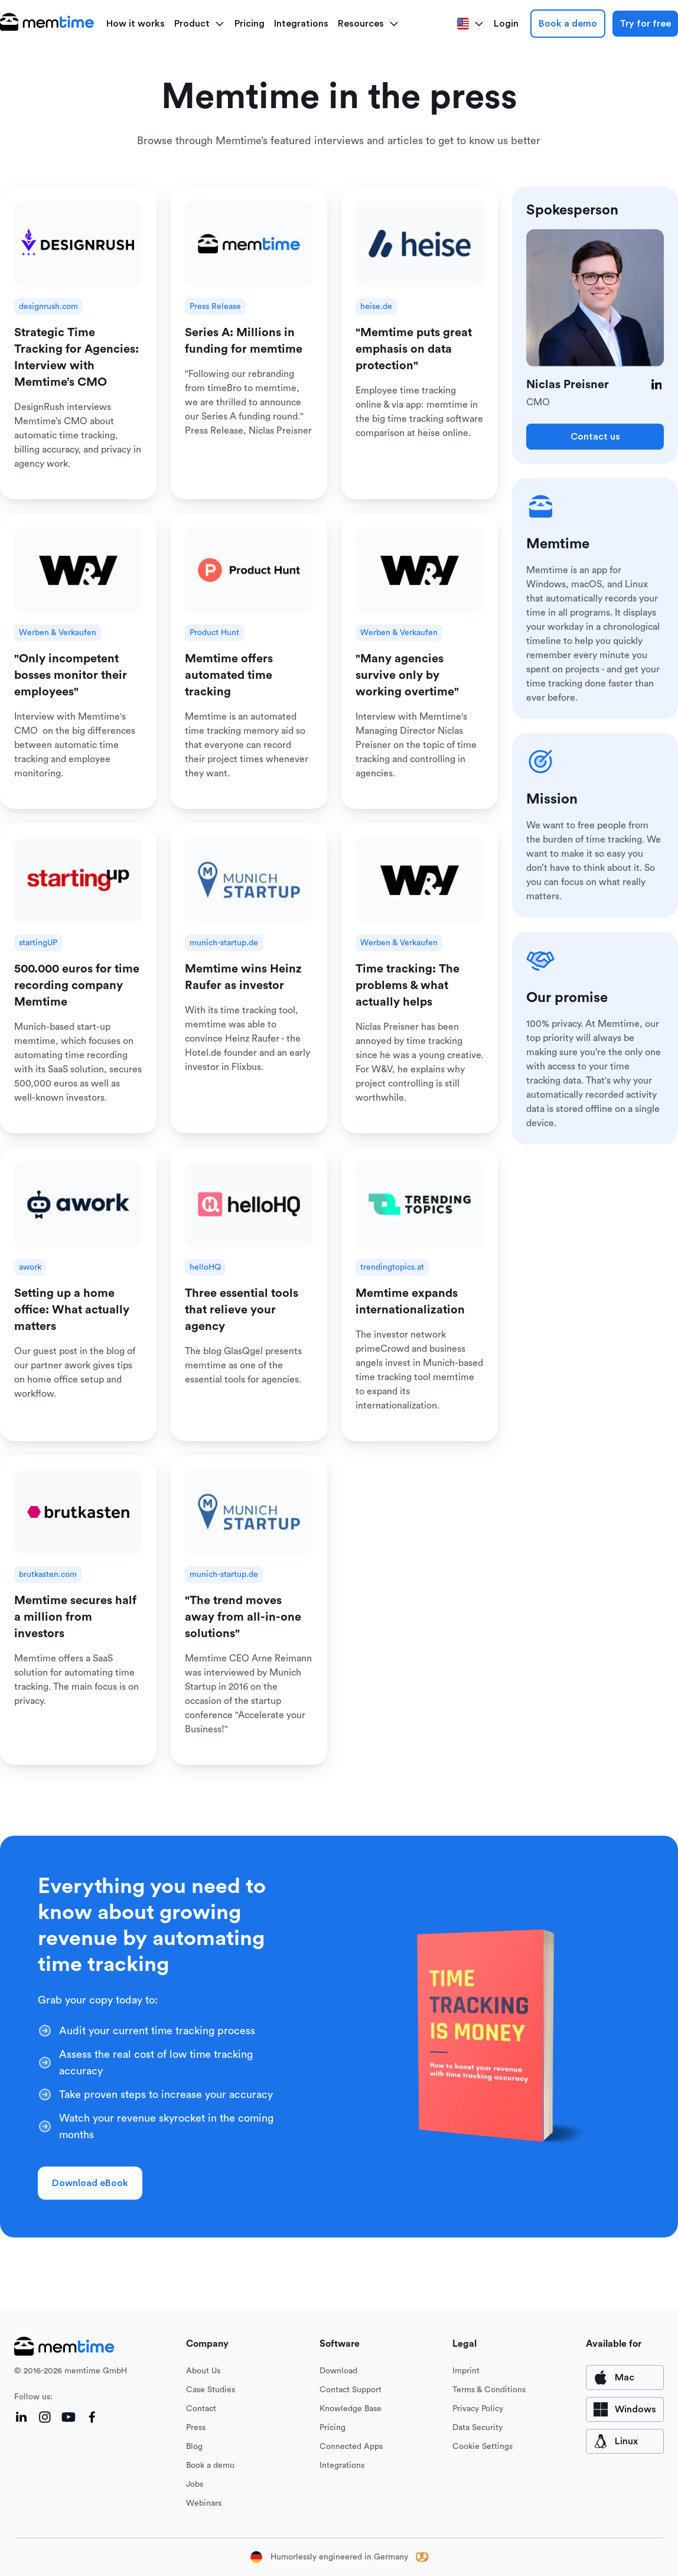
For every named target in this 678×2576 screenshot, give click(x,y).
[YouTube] (68, 2417)
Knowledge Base (351, 2409)
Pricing (249, 23)
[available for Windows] (625, 2409)
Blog (194, 2446)
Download (338, 2371)
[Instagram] (45, 2417)
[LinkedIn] (657, 384)
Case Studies (210, 2390)
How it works (135, 23)
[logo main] (47, 23)
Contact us (595, 436)
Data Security (477, 2428)
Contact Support (351, 2390)
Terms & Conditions (489, 2390)
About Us (203, 2371)
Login (506, 23)
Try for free (645, 23)
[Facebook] (92, 2417)
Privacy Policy (477, 2409)
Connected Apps (351, 2446)
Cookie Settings (482, 2446)
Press (196, 2428)
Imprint (466, 2371)
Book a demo (568, 23)
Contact (201, 2409)
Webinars (203, 2503)
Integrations (301, 23)
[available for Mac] (625, 2377)
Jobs (194, 2484)
